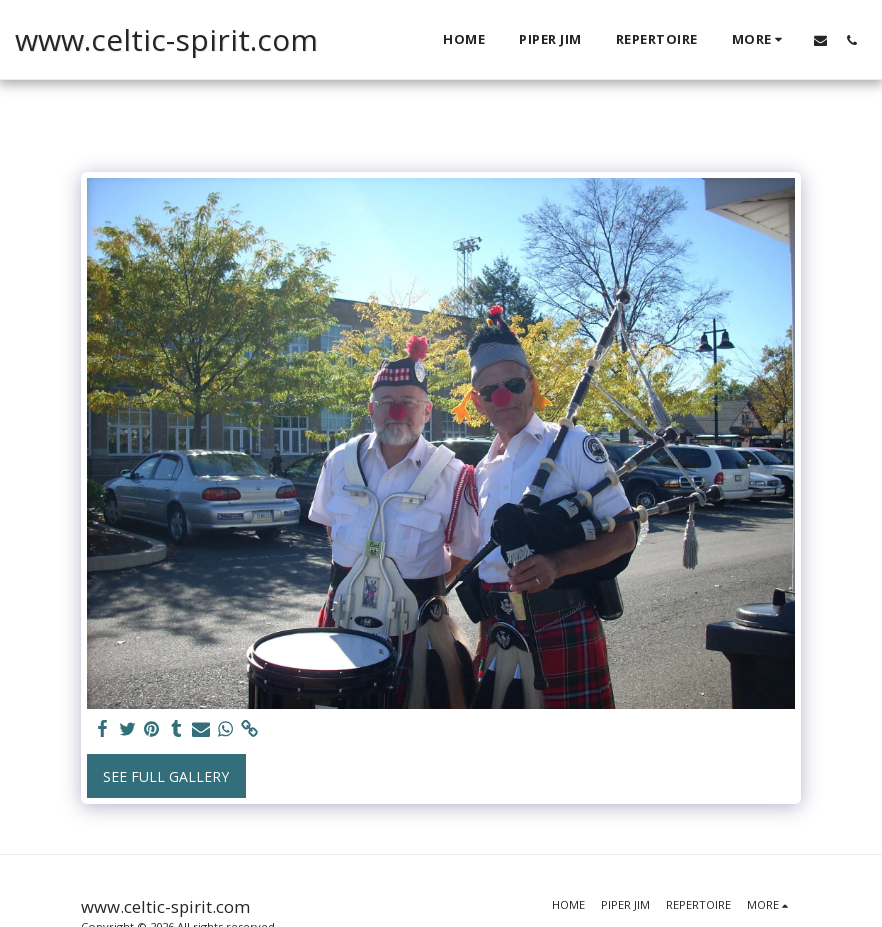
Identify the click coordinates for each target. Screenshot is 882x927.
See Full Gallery (166, 776)
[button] (820, 40)
